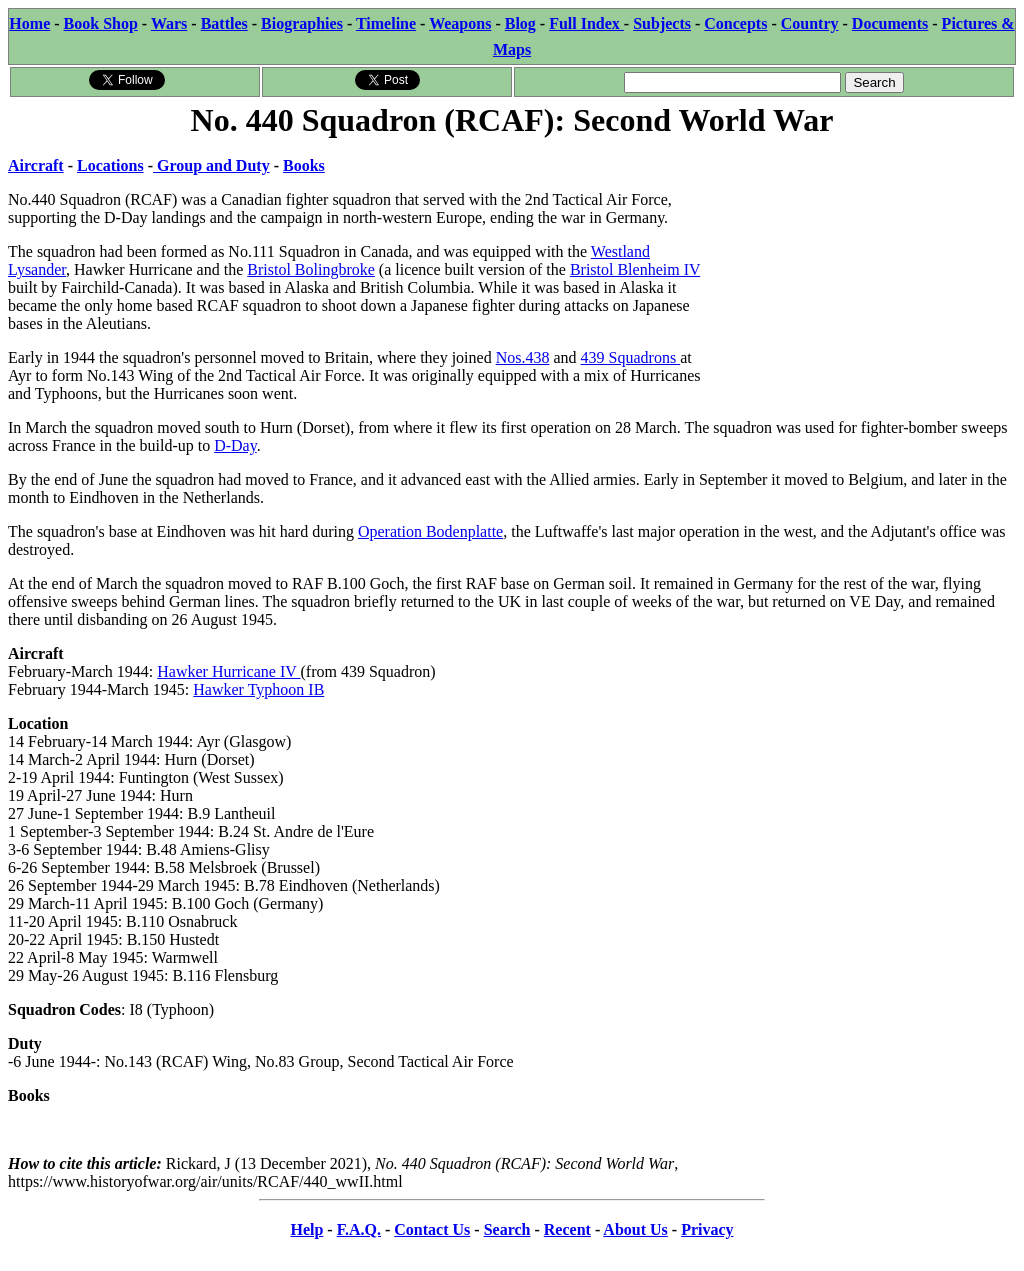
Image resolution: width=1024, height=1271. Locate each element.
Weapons (460, 23)
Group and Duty (211, 165)
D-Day (235, 445)
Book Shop (101, 23)
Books (304, 165)
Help (306, 1229)
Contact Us (432, 1229)
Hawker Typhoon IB (258, 689)
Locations (110, 165)
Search (507, 1229)
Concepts (735, 23)
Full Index (586, 23)
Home (29, 23)
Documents (890, 23)
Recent (567, 1229)
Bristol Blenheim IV (635, 269)
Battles (224, 23)
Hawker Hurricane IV (228, 671)
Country (810, 23)
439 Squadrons (631, 357)
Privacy (707, 1229)
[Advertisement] (865, 267)
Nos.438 (523, 357)
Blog (520, 23)
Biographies (302, 23)
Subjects (662, 23)
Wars (169, 23)
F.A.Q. (359, 1229)
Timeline (386, 23)
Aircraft (36, 165)
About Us (635, 1229)
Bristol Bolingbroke (311, 269)
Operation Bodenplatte (430, 531)
